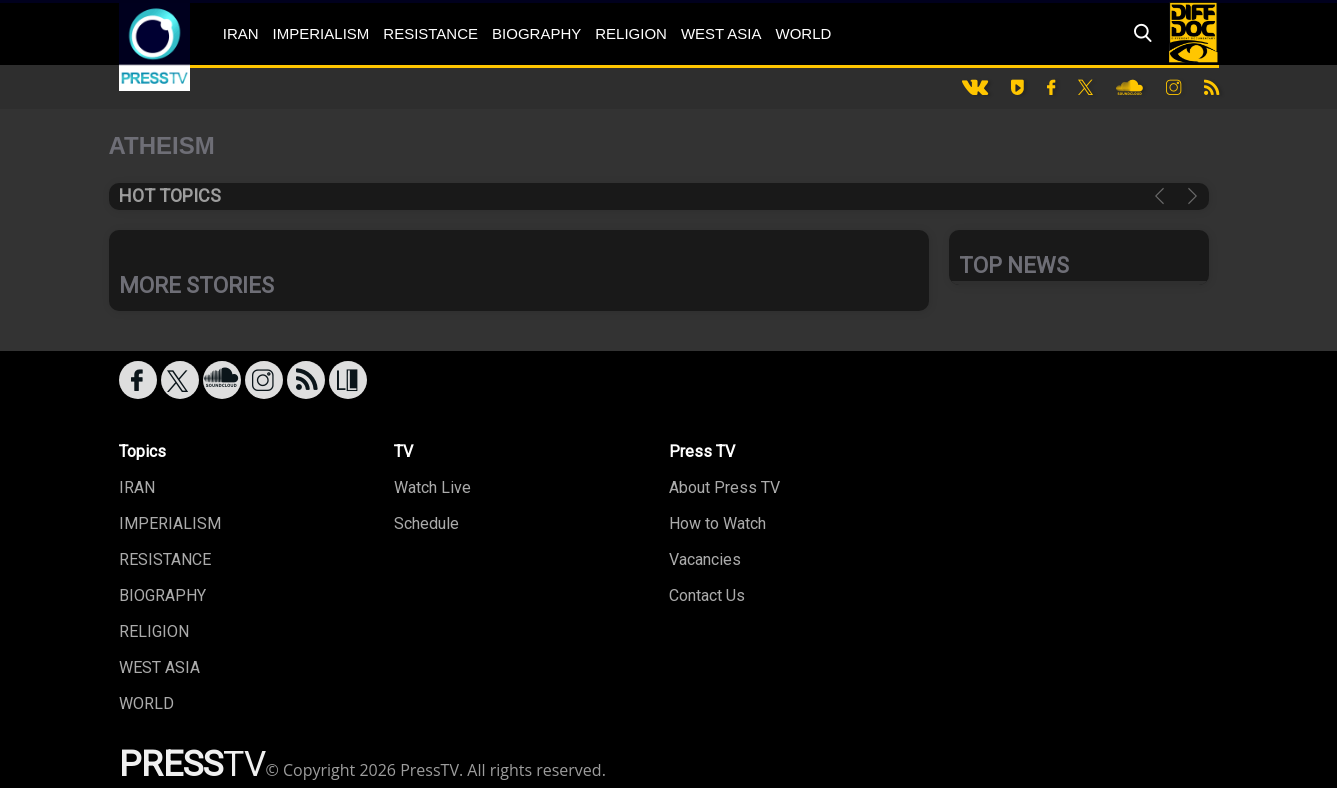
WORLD (804, 33)
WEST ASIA (721, 33)
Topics (142, 451)
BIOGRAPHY (536, 33)
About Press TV (724, 487)
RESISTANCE (430, 33)
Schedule (426, 523)
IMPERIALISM (321, 33)
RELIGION (631, 33)
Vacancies (705, 559)
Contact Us (707, 595)
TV (403, 451)
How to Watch (717, 523)
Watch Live (432, 487)
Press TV (702, 451)
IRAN (241, 33)
